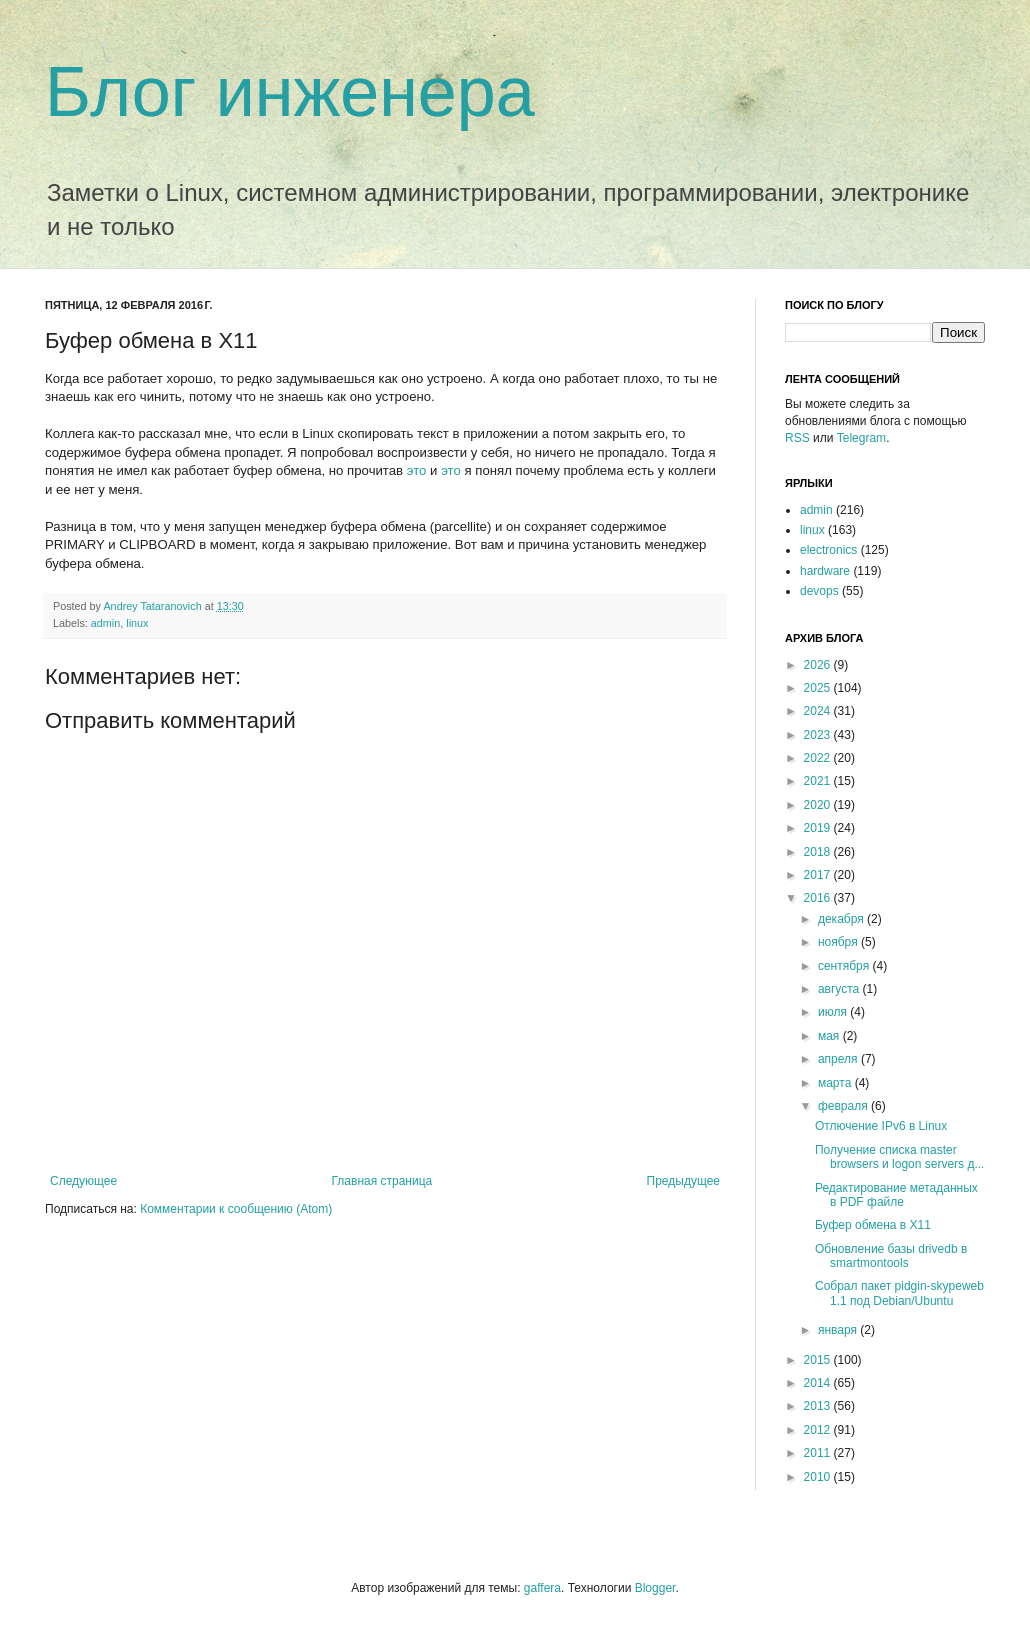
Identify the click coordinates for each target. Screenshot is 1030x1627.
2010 (819, 1477)
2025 (819, 688)
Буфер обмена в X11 (873, 1225)
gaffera (542, 1588)
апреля (839, 1059)
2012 (819, 1430)
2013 (819, 1406)
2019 (819, 828)
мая (830, 1036)
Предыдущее (683, 1181)
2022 (819, 758)
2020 (819, 805)
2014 (819, 1383)
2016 (819, 898)
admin (105, 623)
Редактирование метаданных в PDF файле (896, 1195)
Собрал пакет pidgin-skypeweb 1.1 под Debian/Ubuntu (899, 1293)
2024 (819, 711)
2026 (819, 665)
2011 (819, 1453)
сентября (845, 966)
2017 (819, 875)
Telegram (861, 438)
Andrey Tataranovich (153, 606)
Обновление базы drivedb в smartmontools (891, 1256)
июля (834, 1012)
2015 (819, 1360)
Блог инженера (290, 92)
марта (836, 1083)
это (417, 470)
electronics (828, 550)
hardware (825, 571)
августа (840, 989)
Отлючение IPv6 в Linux (881, 1126)
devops (819, 591)
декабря (842, 919)
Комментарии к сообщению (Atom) (236, 1209)
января (839, 1330)
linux (137, 623)
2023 (819, 735)
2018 (819, 852)
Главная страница (382, 1181)
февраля (844, 1106)
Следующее (83, 1181)
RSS (797, 438)
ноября (839, 942)
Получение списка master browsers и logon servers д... (899, 1157)
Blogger (655, 1588)
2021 (819, 781)
